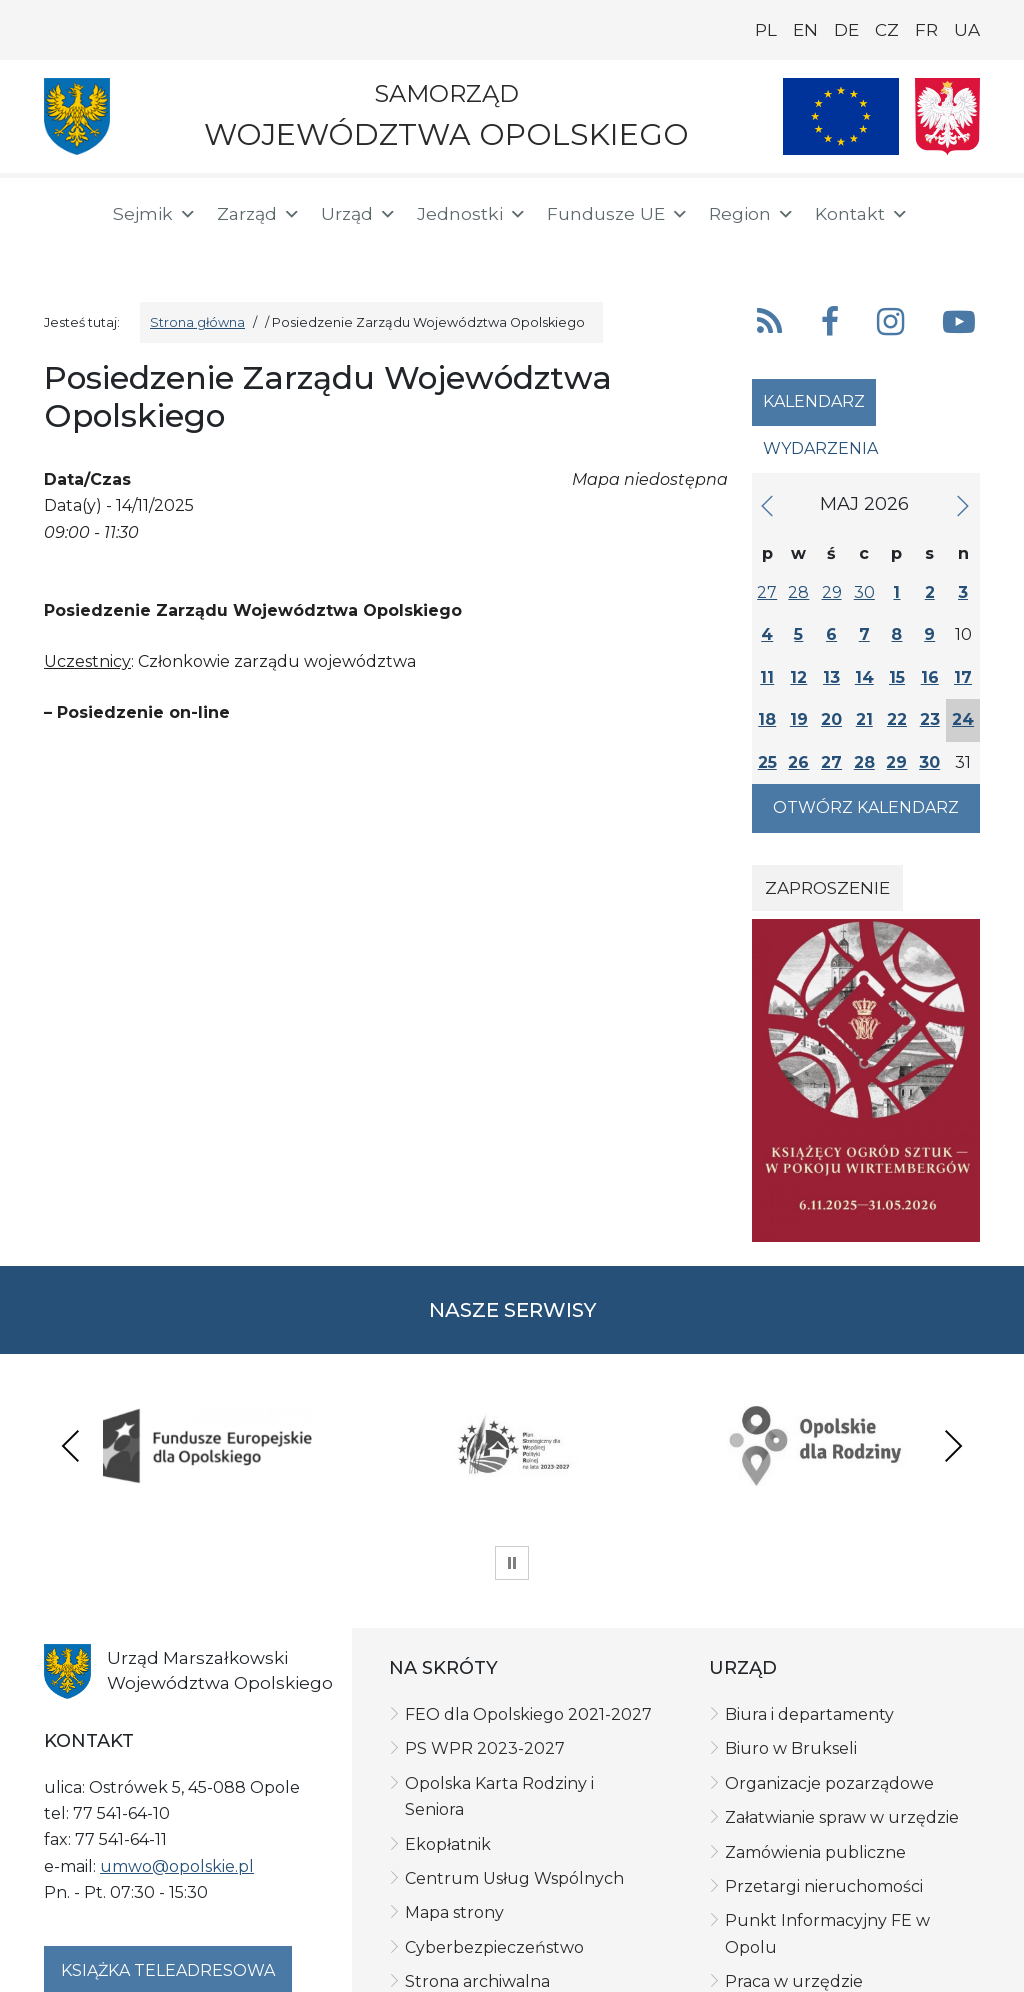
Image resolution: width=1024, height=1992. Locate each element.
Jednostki (472, 214)
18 (767, 719)
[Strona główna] (66, 217)
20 (831, 719)
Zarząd (259, 214)
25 (767, 762)
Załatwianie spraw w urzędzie (842, 1675)
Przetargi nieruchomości (824, 1744)
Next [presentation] (953, 1373)
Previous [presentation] (71, 1373)
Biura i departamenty (809, 1572)
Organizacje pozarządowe (829, 1640)
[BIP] (68, 252)
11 (767, 677)
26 (798, 762)
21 (864, 719)
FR (926, 30)
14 (864, 677)
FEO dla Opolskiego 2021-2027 (528, 1572)
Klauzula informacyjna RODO (254, 1945)
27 (767, 592)
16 (930, 677)
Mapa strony (454, 1770)
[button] (930, 214)
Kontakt (862, 214)
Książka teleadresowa (168, 1827)
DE (846, 30)
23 (930, 719)
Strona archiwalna (477, 1839)
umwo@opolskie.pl (177, 1723)
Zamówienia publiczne (815, 1709)
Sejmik (155, 214)
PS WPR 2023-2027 (485, 1606)
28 (798, 592)
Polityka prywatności (85, 1945)
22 (897, 719)
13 (831, 677)
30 (864, 592)
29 (832, 592)
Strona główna (197, 322)
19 (799, 719)
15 (897, 677)
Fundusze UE (618, 214)
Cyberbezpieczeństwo (494, 1804)
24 (963, 719)
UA (967, 30)
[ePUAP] (132, 250)
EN (805, 30)
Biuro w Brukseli (791, 1606)
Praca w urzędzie (794, 1839)
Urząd (359, 214)
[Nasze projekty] (841, 116)
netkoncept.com (580, 1957)
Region (752, 214)
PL (766, 30)
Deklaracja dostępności (411, 1945)
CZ (887, 30)
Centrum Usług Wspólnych (514, 1736)
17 (963, 677)
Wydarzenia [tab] (820, 448)
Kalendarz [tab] (814, 401)
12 (798, 677)
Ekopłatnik (448, 1701)
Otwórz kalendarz (866, 807)
